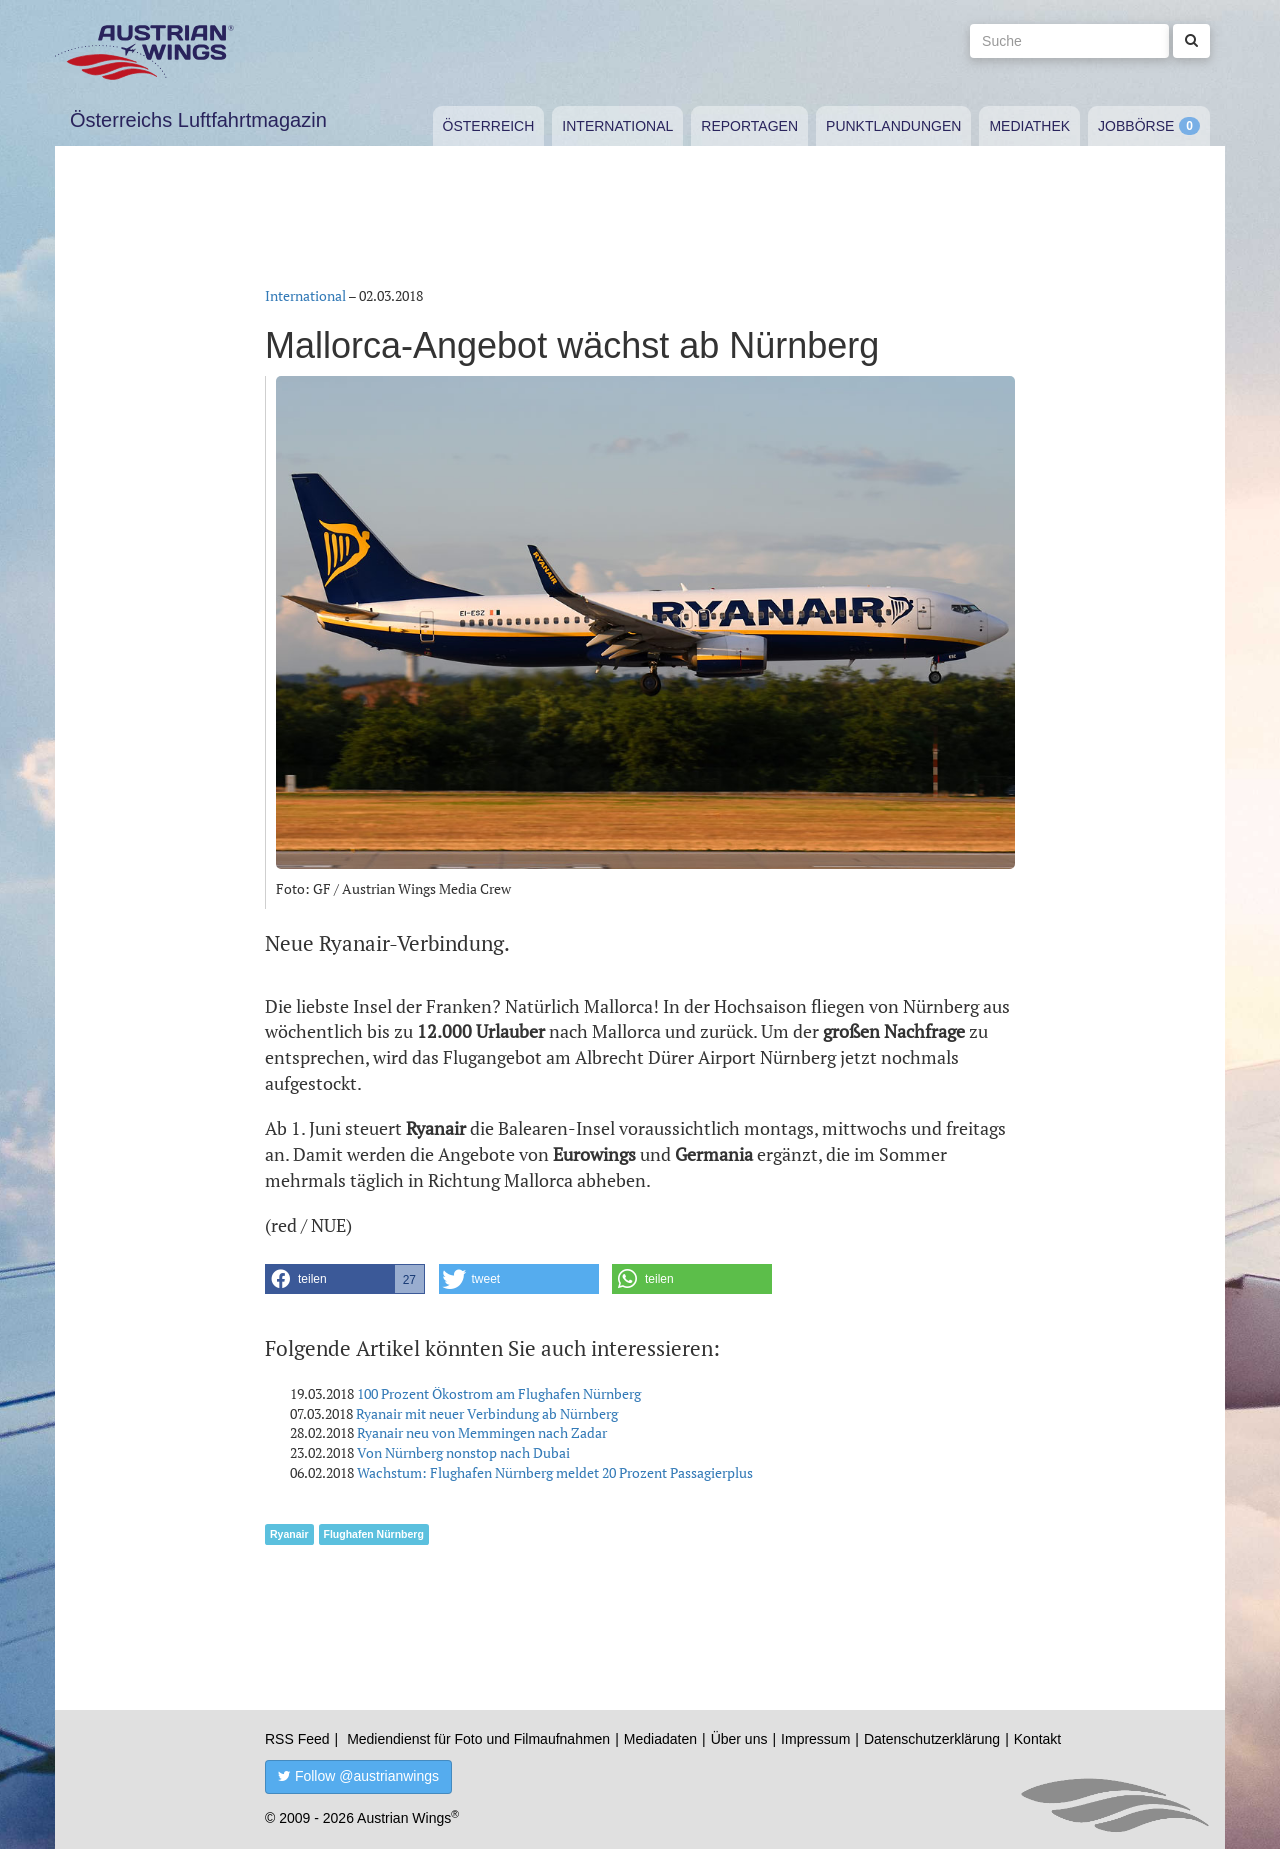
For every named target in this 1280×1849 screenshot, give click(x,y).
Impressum (815, 1739)
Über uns (739, 1739)
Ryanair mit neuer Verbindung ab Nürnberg (487, 1413)
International (617, 126)
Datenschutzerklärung (932, 1739)
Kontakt (1037, 1739)
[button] (345, 1279)
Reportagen (749, 126)
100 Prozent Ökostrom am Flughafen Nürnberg (499, 1393)
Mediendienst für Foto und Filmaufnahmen (478, 1739)
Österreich (489, 126)
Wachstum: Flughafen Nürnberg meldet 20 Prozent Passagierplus (555, 1472)
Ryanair (289, 1534)
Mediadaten (660, 1739)
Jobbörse (1136, 126)
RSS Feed (297, 1739)
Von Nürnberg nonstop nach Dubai (463, 1452)
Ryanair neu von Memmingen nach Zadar (482, 1432)
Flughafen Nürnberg (374, 1534)
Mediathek (1029, 126)
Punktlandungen (893, 126)
